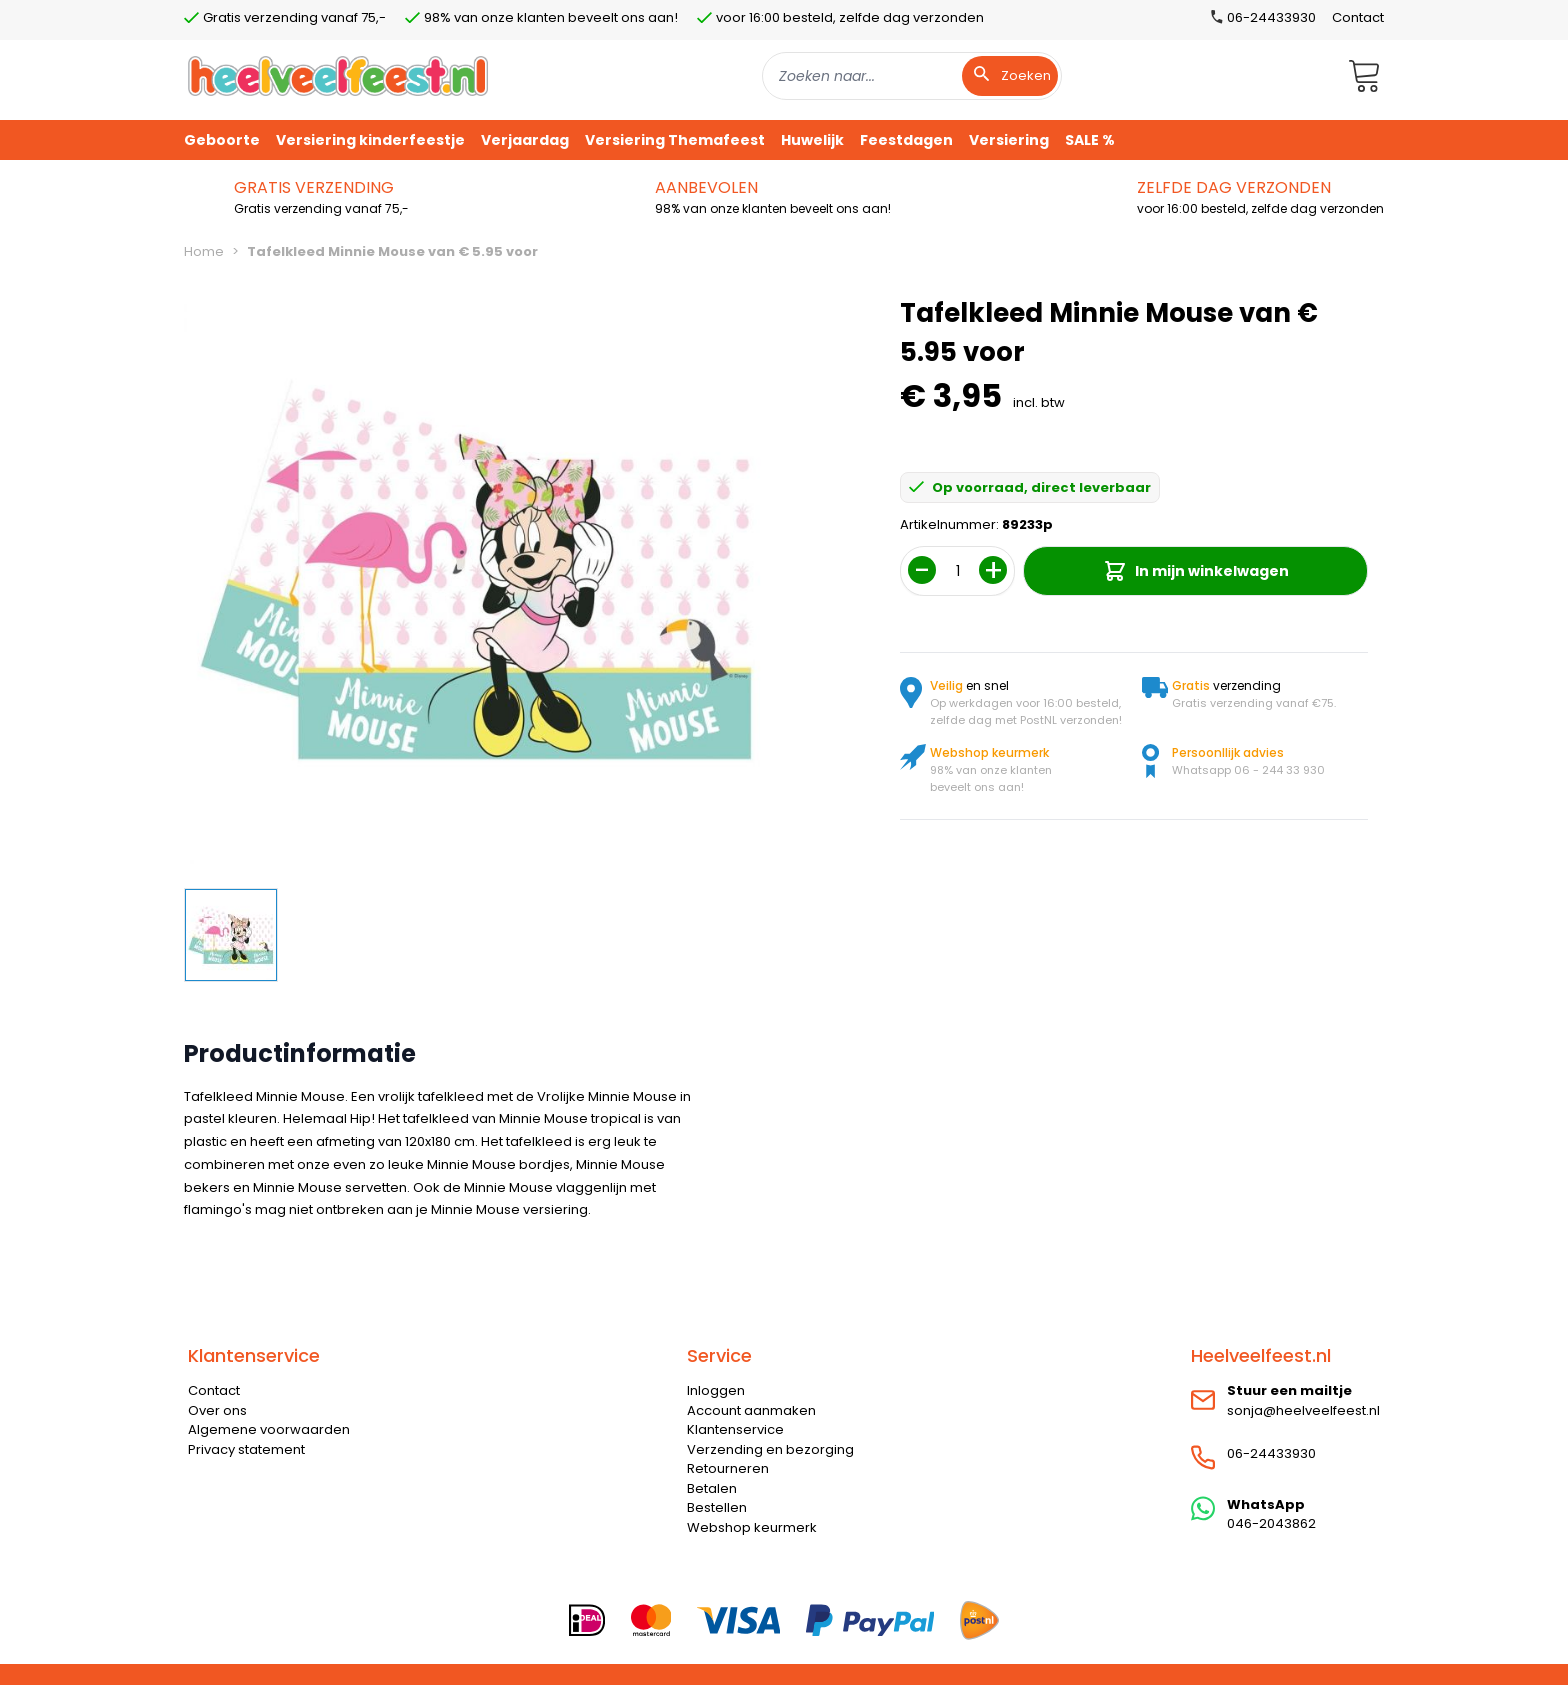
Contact (1358, 17)
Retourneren (728, 1468)
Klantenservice (735, 1429)
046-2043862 (1271, 1523)
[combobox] (912, 76)
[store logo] (338, 75)
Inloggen (716, 1390)
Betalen (712, 1488)
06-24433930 (1271, 1453)
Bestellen (717, 1507)
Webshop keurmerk (752, 1527)
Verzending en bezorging (770, 1449)
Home (204, 251)
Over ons (217, 1410)
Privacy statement (246, 1449)
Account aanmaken (751, 1410)
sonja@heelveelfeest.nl (1303, 1410)
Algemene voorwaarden (269, 1429)
